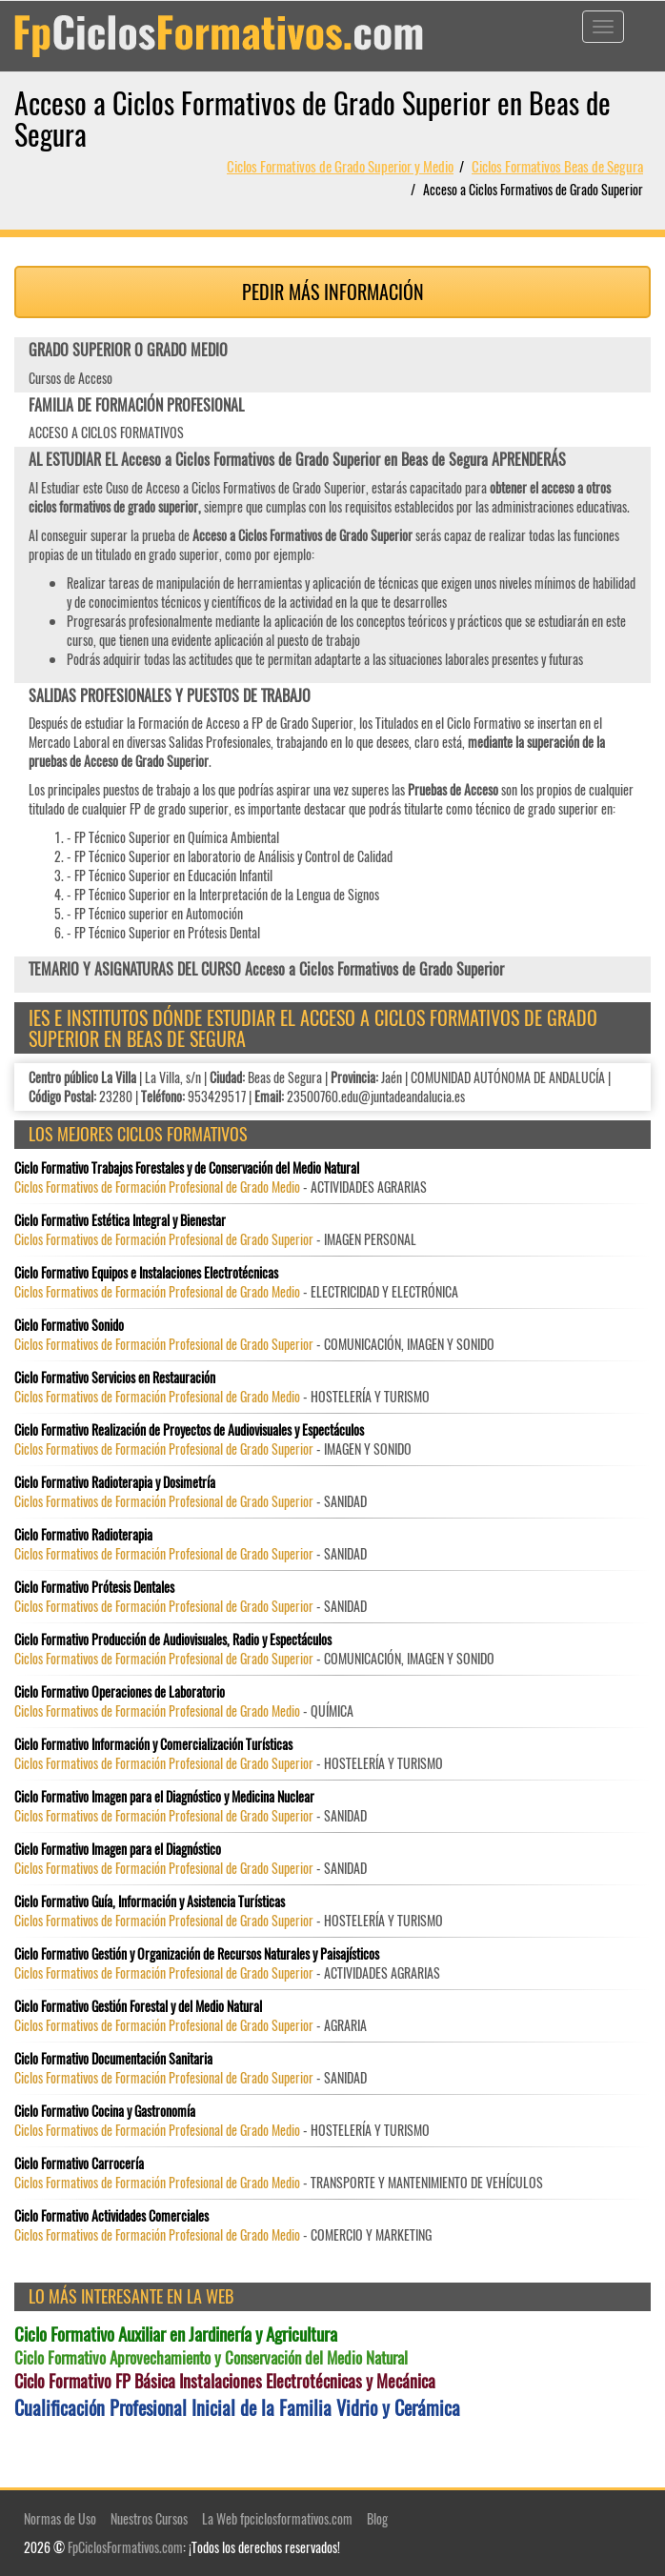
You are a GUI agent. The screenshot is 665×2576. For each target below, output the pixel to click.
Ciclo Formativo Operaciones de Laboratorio (119, 1691)
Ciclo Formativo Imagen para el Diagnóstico (117, 1849)
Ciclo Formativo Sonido (69, 1325)
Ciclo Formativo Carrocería (79, 2163)
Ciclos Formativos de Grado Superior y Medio (340, 165)
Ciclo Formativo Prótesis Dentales (94, 1587)
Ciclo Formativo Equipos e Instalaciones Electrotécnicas (146, 1272)
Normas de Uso (60, 2518)
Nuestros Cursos (149, 2518)
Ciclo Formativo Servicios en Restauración (114, 1377)
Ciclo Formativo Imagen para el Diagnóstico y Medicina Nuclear (164, 1796)
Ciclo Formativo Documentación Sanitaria (113, 2058)
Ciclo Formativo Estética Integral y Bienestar (120, 1220)
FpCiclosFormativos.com (125, 2547)
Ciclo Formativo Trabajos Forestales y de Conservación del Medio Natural (186, 1167)
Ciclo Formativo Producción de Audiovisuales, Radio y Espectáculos (173, 1639)
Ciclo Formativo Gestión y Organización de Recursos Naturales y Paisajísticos (196, 1953)
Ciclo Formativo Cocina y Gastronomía (104, 2111)
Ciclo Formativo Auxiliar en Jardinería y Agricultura (175, 2333)
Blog (377, 2518)
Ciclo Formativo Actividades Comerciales (111, 2215)
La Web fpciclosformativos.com (277, 2518)
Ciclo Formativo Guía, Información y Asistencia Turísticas (149, 1901)
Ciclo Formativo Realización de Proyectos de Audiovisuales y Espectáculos (189, 1429)
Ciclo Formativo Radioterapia (83, 1534)
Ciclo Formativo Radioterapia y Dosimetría (114, 1482)
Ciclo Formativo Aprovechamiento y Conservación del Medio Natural (211, 2357)
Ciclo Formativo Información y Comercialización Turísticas (153, 1744)
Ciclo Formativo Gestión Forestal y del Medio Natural (138, 2006)
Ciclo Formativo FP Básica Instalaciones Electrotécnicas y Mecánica (224, 2381)
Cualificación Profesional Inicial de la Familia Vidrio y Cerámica (237, 2408)
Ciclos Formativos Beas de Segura (557, 165)
